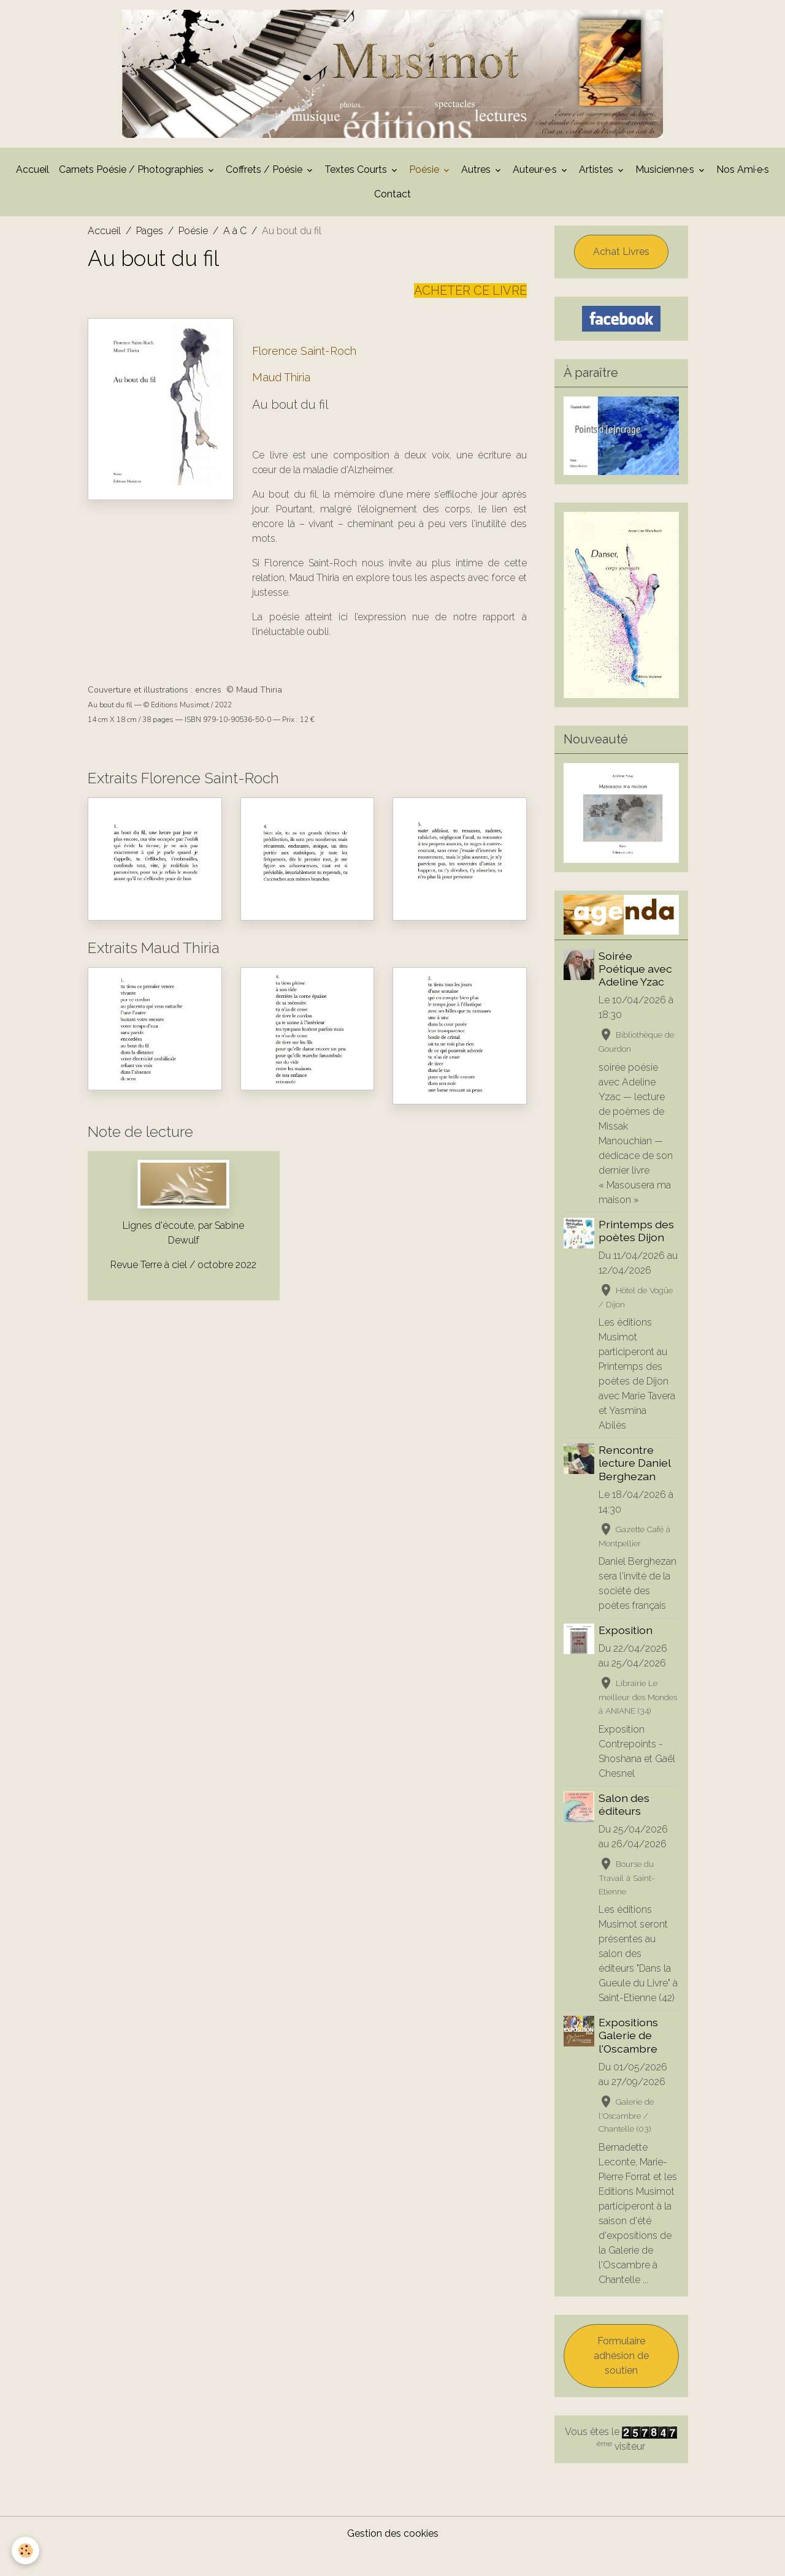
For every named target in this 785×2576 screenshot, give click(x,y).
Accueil (32, 194)
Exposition (626, 1655)
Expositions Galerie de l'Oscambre (629, 2061)
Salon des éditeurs (624, 1829)
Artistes (597, 194)
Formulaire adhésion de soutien (621, 2380)
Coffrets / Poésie (265, 194)
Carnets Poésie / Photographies (132, 194)
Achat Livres (621, 277)
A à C (235, 256)
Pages (149, 256)
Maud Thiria (281, 402)
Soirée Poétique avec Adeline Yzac (636, 994)
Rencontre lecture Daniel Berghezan (635, 1488)
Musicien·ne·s (666, 194)
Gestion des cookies (392, 2558)
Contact (392, 219)
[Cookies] (26, 2550)
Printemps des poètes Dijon (637, 1256)
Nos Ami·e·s (742, 194)
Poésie (425, 194)
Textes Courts (356, 194)
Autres (477, 194)
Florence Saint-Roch (304, 376)
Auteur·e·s (536, 194)
